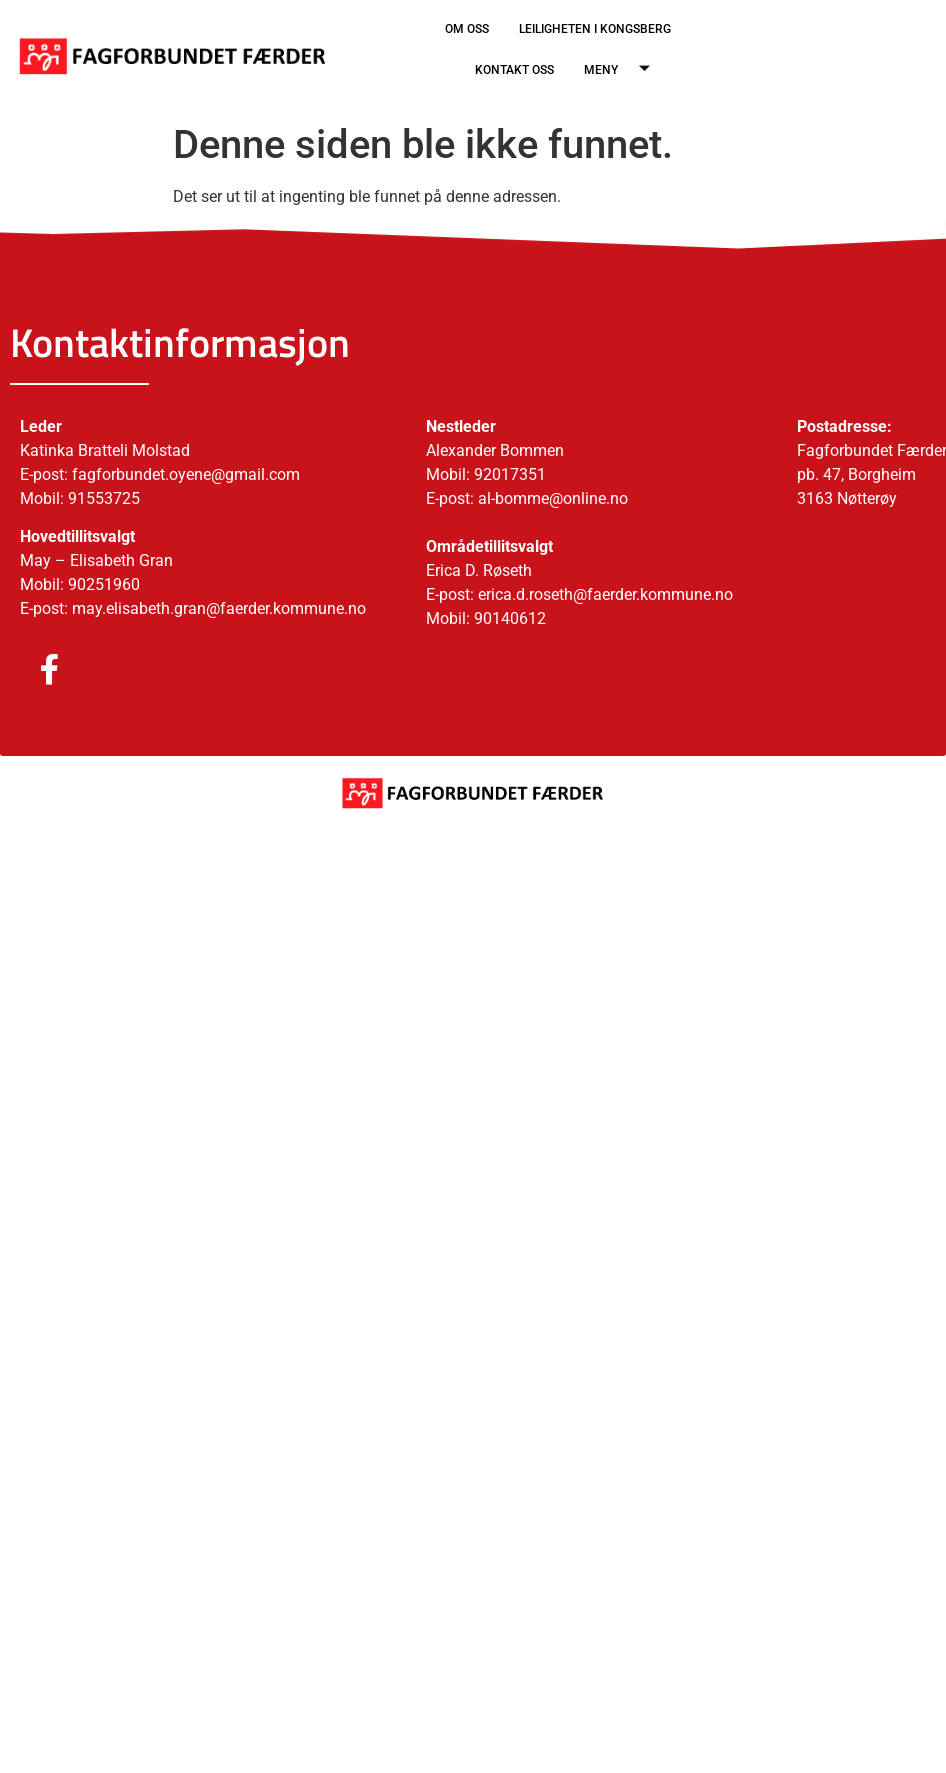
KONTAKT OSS (514, 70)
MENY (624, 70)
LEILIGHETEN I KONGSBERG (595, 29)
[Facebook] (30, 671)
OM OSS (467, 29)
